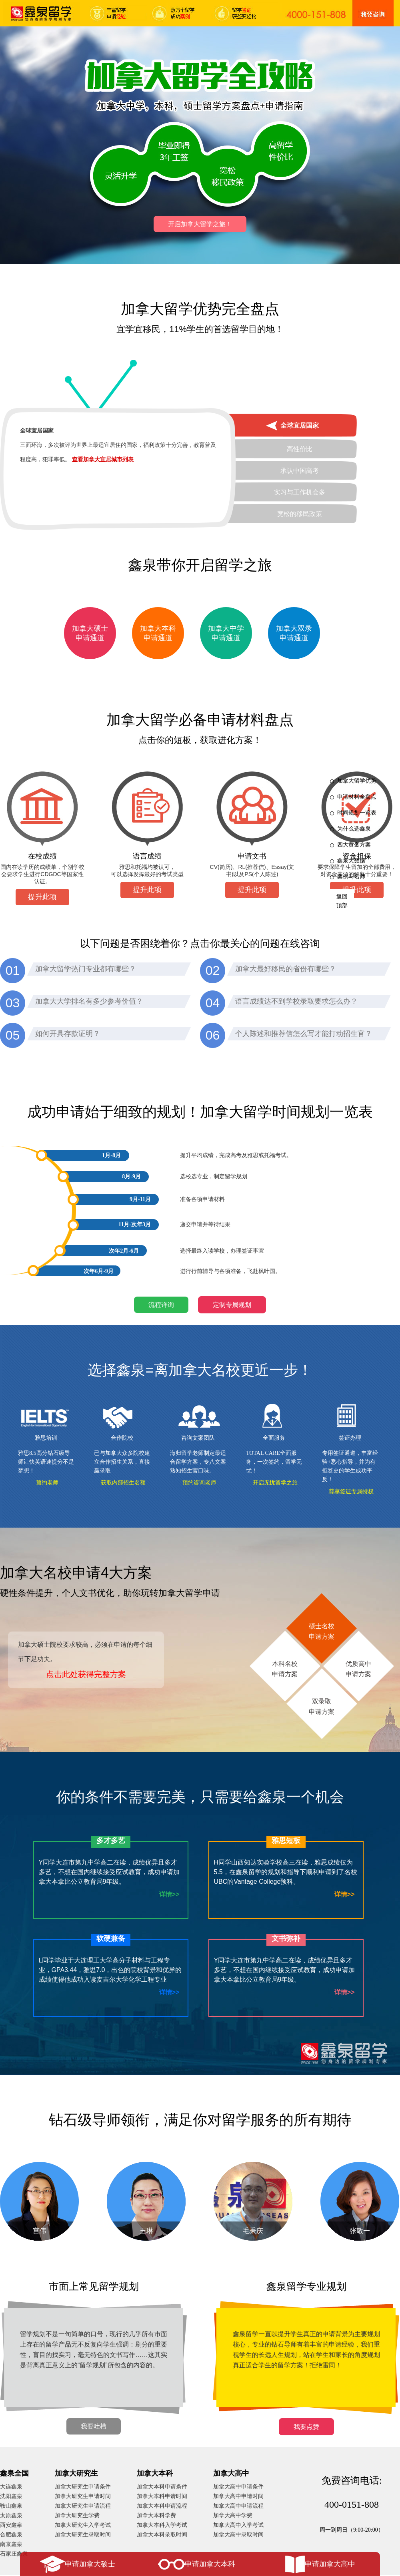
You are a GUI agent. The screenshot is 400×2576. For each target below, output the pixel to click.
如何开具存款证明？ (67, 1034)
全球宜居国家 (299, 425)
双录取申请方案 (321, 1706)
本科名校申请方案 (285, 1668)
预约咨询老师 (199, 1483)
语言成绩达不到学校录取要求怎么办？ (296, 1001)
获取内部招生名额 (123, 1483)
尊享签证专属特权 (351, 1491)
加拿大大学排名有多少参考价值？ (89, 1001)
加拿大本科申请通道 (158, 633)
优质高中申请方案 (358, 1668)
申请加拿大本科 (210, 2564)
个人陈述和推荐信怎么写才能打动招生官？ (303, 1034)
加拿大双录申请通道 (294, 633)
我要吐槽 (93, 2426)
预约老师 (47, 1483)
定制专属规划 (232, 1304)
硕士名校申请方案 (321, 1631)
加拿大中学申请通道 (226, 633)
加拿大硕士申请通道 (90, 633)
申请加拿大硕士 (90, 2564)
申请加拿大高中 (330, 2564)
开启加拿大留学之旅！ (200, 224)
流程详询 (161, 1304)
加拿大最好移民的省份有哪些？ (285, 969)
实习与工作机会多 (299, 492)
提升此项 (42, 897)
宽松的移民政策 (299, 513)
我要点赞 (306, 2426)
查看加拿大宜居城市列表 (103, 459)
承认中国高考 (299, 470)
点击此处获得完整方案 (86, 1674)
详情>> (169, 1894)
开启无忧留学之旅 (275, 1483)
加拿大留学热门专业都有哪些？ (85, 969)
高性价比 (299, 449)
